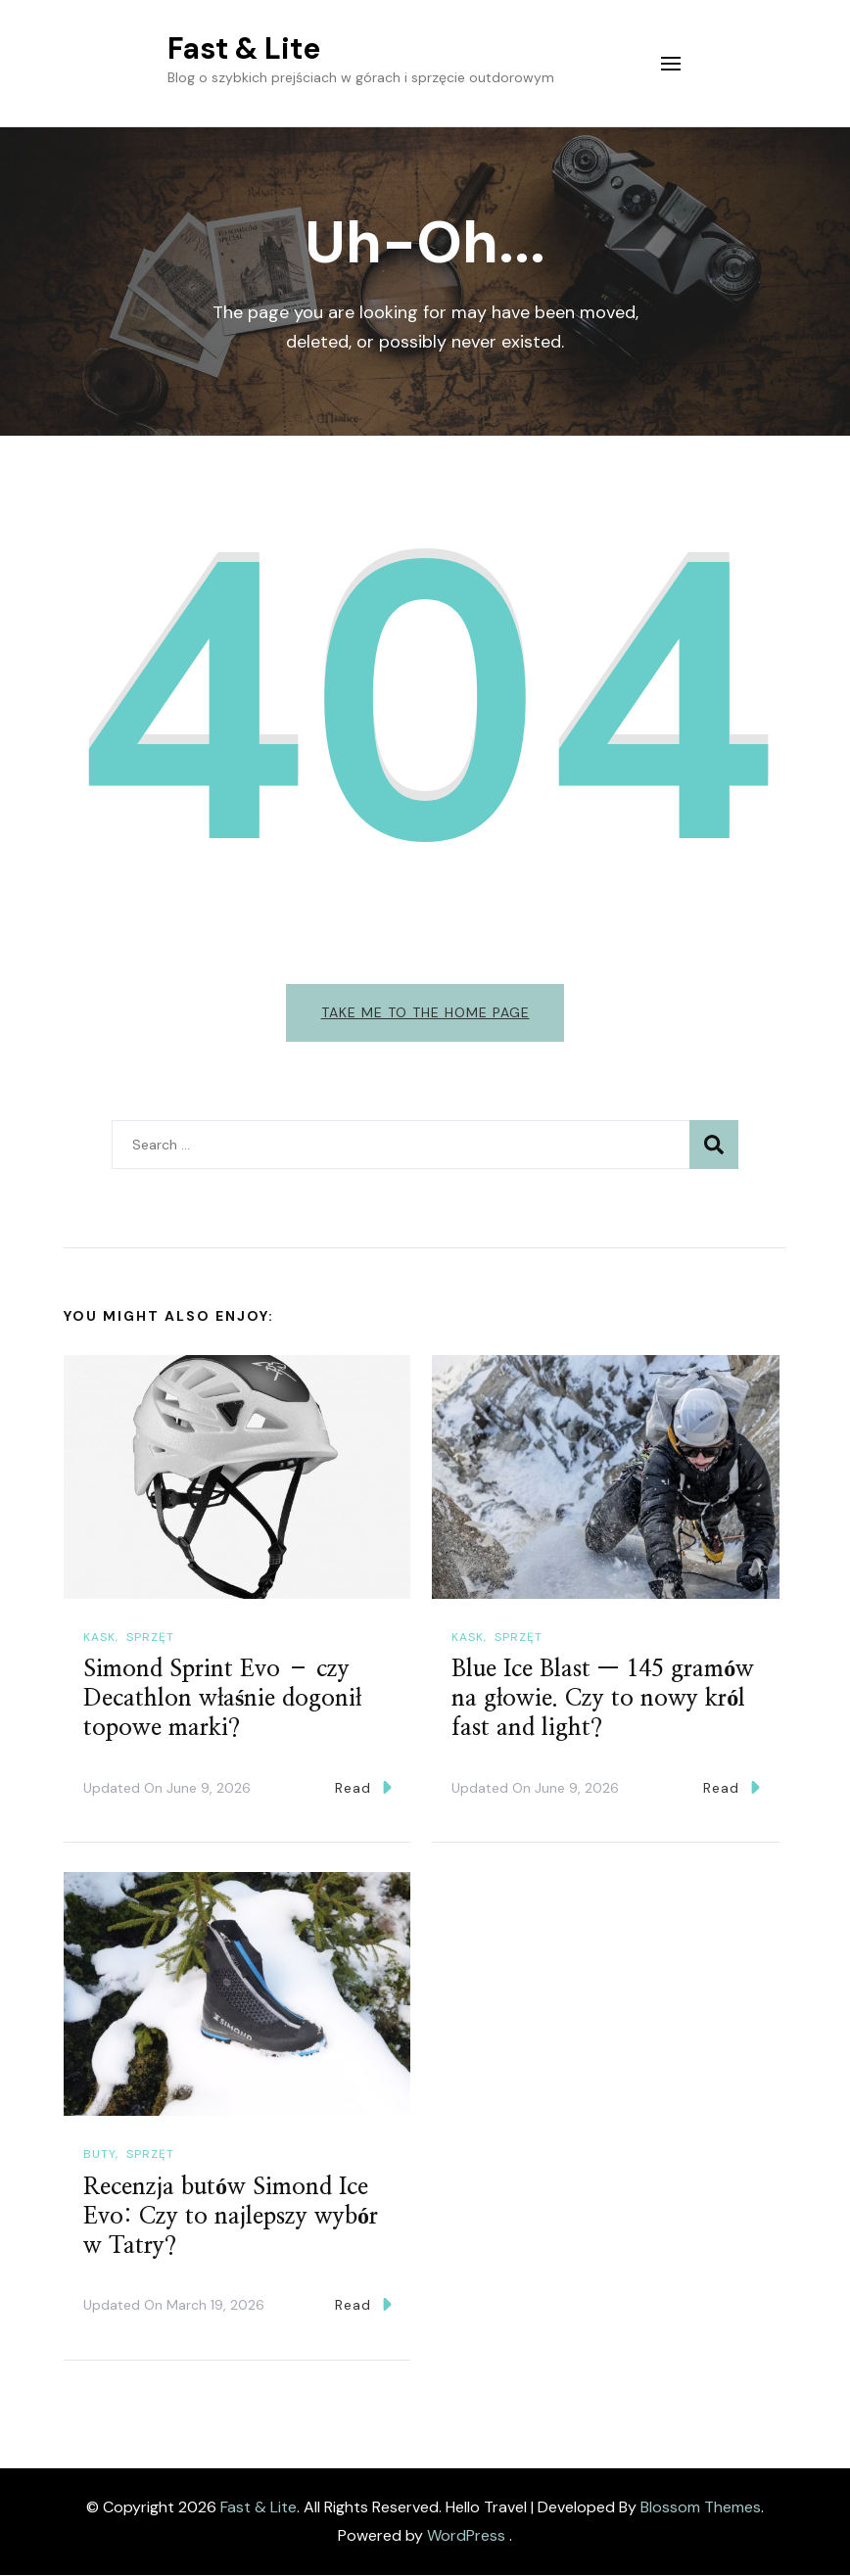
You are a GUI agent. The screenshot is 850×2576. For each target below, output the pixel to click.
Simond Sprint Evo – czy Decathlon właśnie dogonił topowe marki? (222, 1700)
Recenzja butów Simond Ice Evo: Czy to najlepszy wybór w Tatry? (230, 2217)
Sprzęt (150, 1637)
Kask (99, 1637)
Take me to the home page (425, 1012)
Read (363, 1788)
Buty (99, 2155)
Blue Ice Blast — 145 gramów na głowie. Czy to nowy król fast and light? (602, 1700)
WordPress (466, 2536)
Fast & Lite (243, 48)
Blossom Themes (700, 2507)
